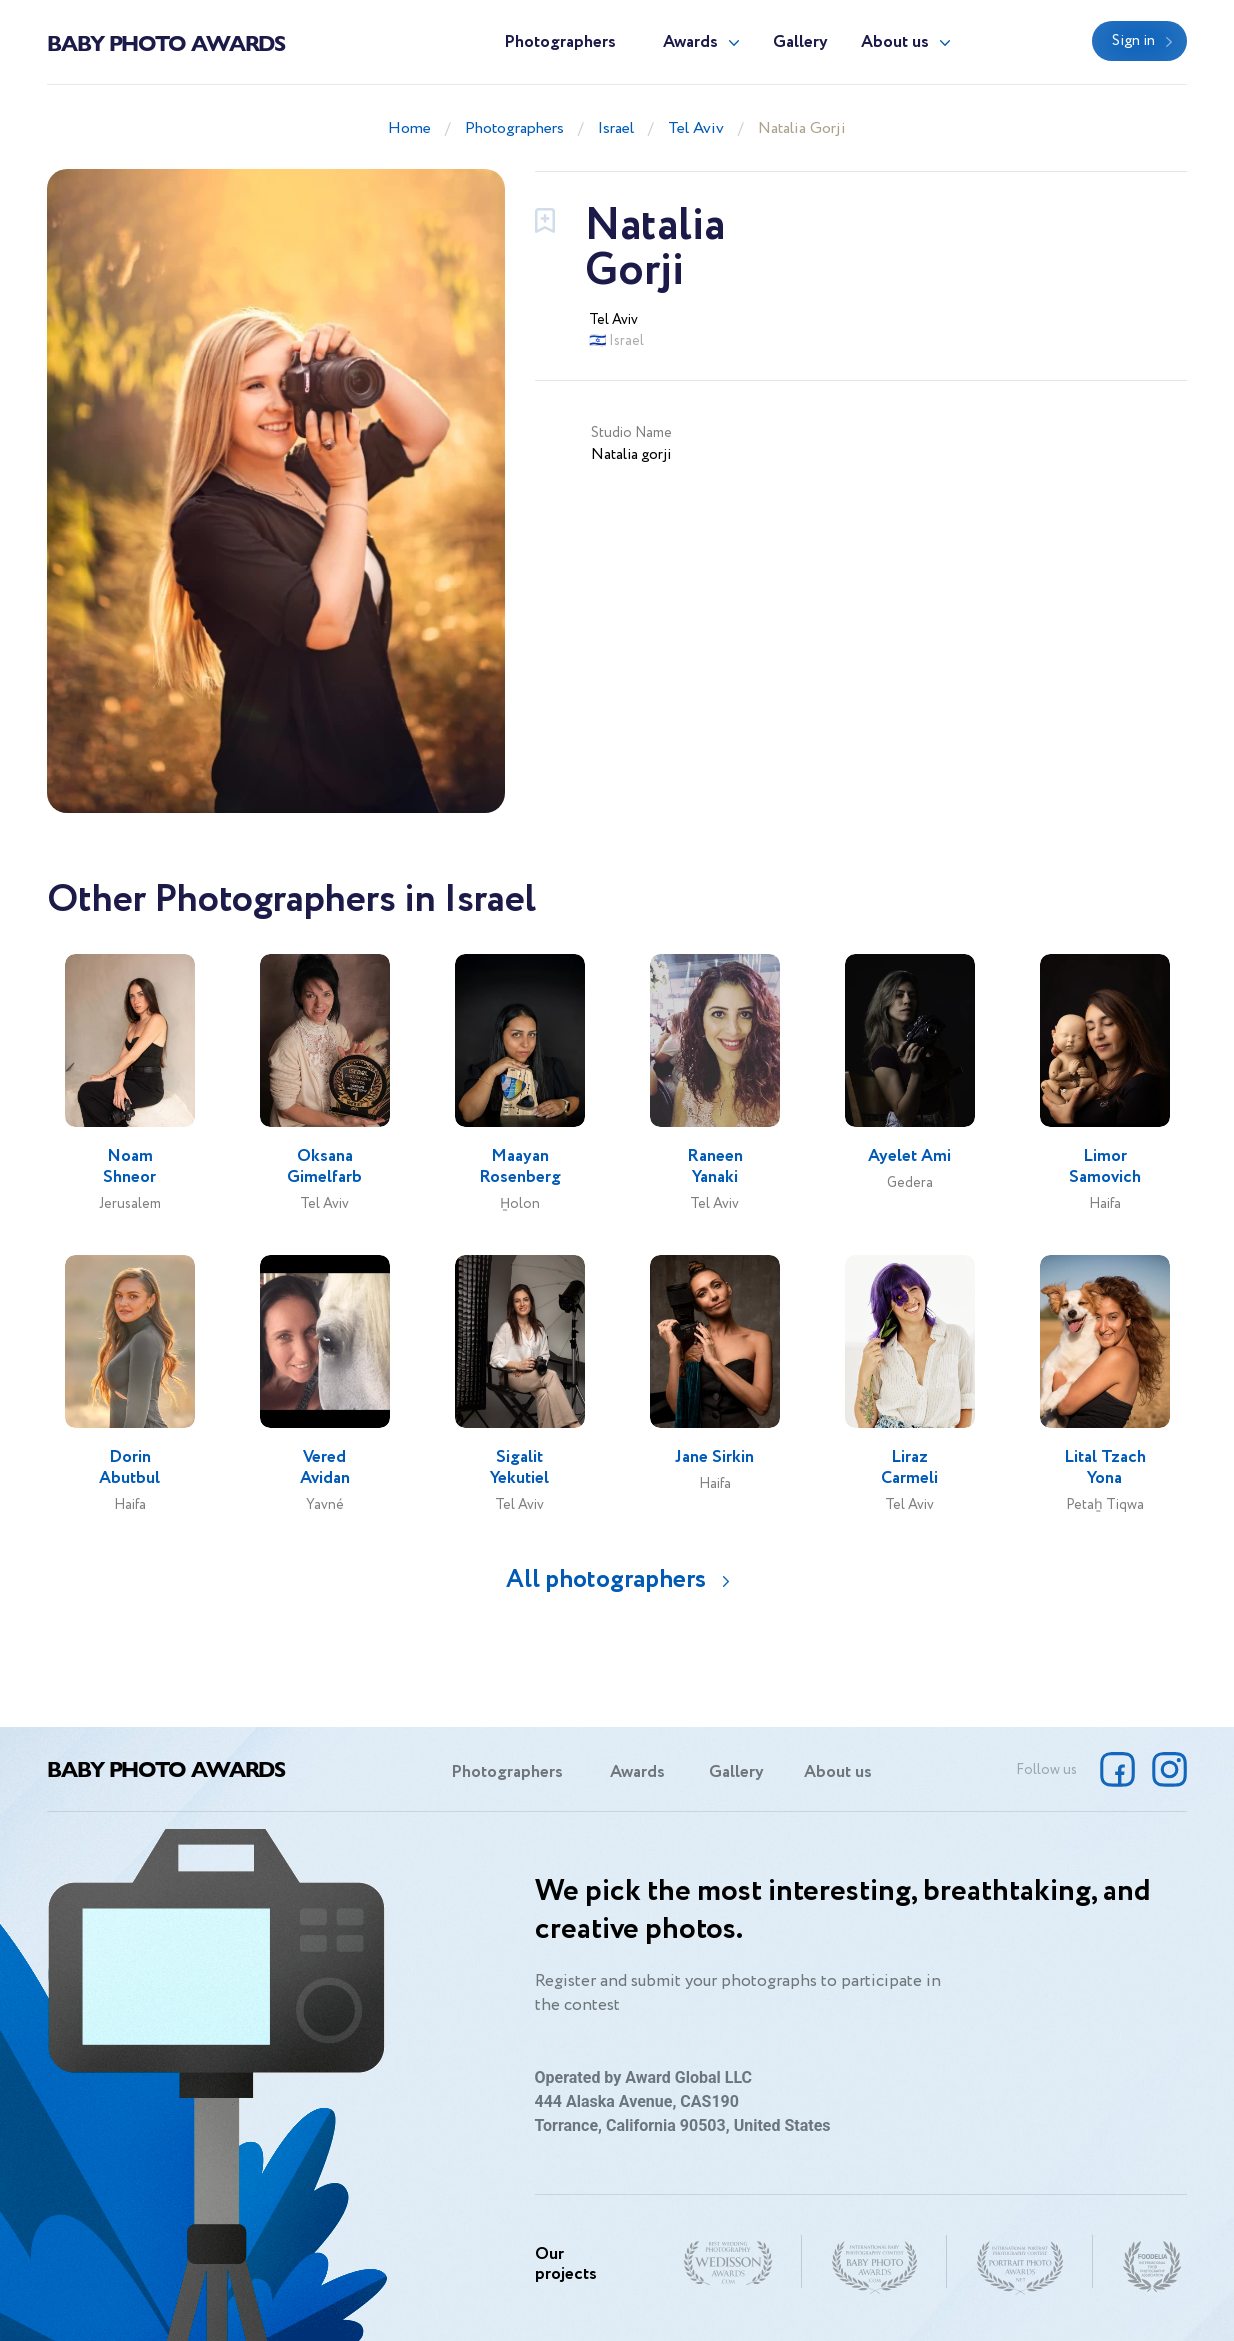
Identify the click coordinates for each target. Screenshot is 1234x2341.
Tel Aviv (696, 128)
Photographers (560, 42)
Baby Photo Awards (166, 42)
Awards (690, 42)
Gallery (800, 42)
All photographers (606, 1579)
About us (895, 42)
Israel (616, 128)
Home (409, 128)
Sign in (1133, 41)
